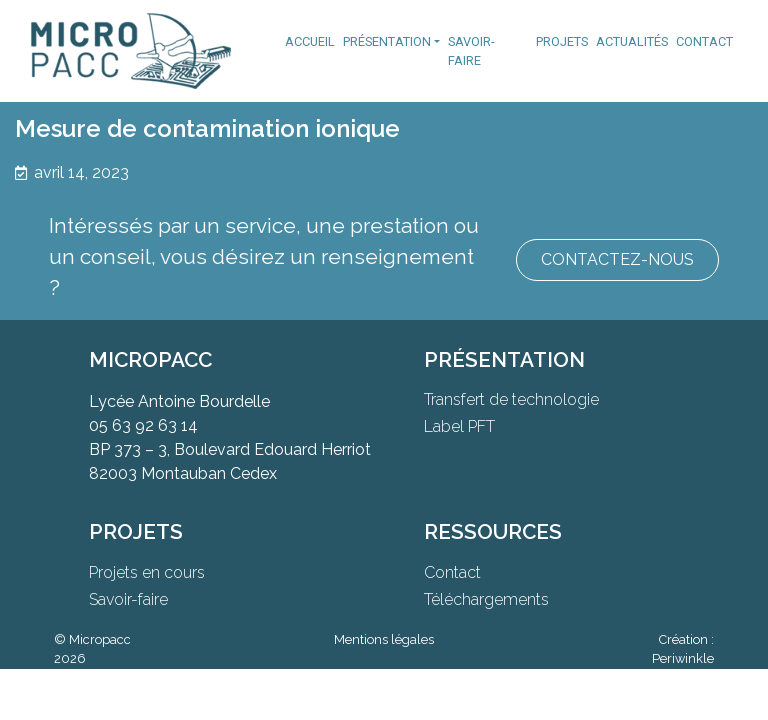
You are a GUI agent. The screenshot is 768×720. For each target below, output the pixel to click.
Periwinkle (683, 658)
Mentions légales (384, 639)
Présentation (387, 41)
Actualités (632, 41)
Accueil (310, 41)
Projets (562, 41)
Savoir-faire (471, 51)
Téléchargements (486, 599)
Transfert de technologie (511, 399)
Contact (704, 41)
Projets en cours (147, 572)
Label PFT (459, 426)
